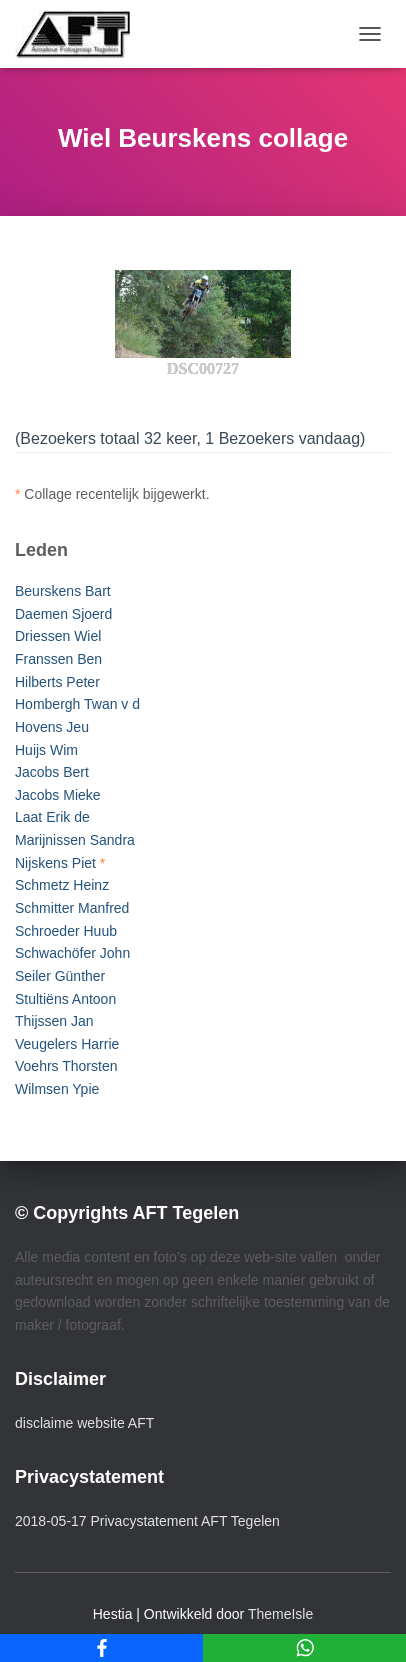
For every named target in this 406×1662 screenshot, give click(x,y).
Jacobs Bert (52, 772)
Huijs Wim (46, 750)
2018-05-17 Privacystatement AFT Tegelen (147, 1521)
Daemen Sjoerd (63, 614)
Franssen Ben (58, 659)
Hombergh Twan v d (77, 704)
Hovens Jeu (52, 727)
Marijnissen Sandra (75, 840)
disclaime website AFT (84, 1423)
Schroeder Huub (66, 931)
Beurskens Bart (63, 591)
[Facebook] (101, 1648)
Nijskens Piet (55, 863)
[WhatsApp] (304, 1648)
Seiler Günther (60, 976)
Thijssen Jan (54, 1021)
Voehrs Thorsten (66, 1066)
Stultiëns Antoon (65, 999)
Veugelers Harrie (67, 1044)
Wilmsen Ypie (57, 1089)
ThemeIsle (280, 1614)
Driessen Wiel (58, 636)
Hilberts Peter (57, 682)
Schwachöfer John (72, 953)
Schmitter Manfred (72, 908)
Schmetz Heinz (62, 885)
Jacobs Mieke (58, 795)
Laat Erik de (52, 817)
